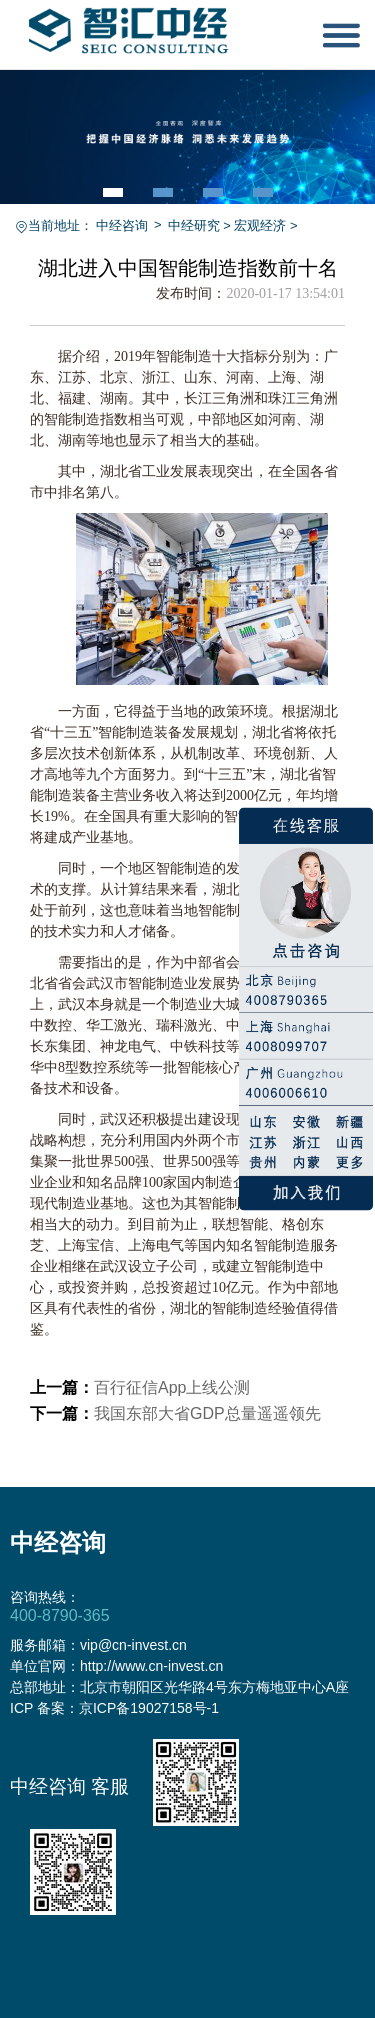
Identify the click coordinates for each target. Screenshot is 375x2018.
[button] (113, 192)
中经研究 (194, 225)
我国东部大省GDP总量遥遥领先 (207, 1413)
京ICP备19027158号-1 (149, 1708)
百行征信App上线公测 (172, 1387)
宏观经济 (260, 225)
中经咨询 (122, 225)
